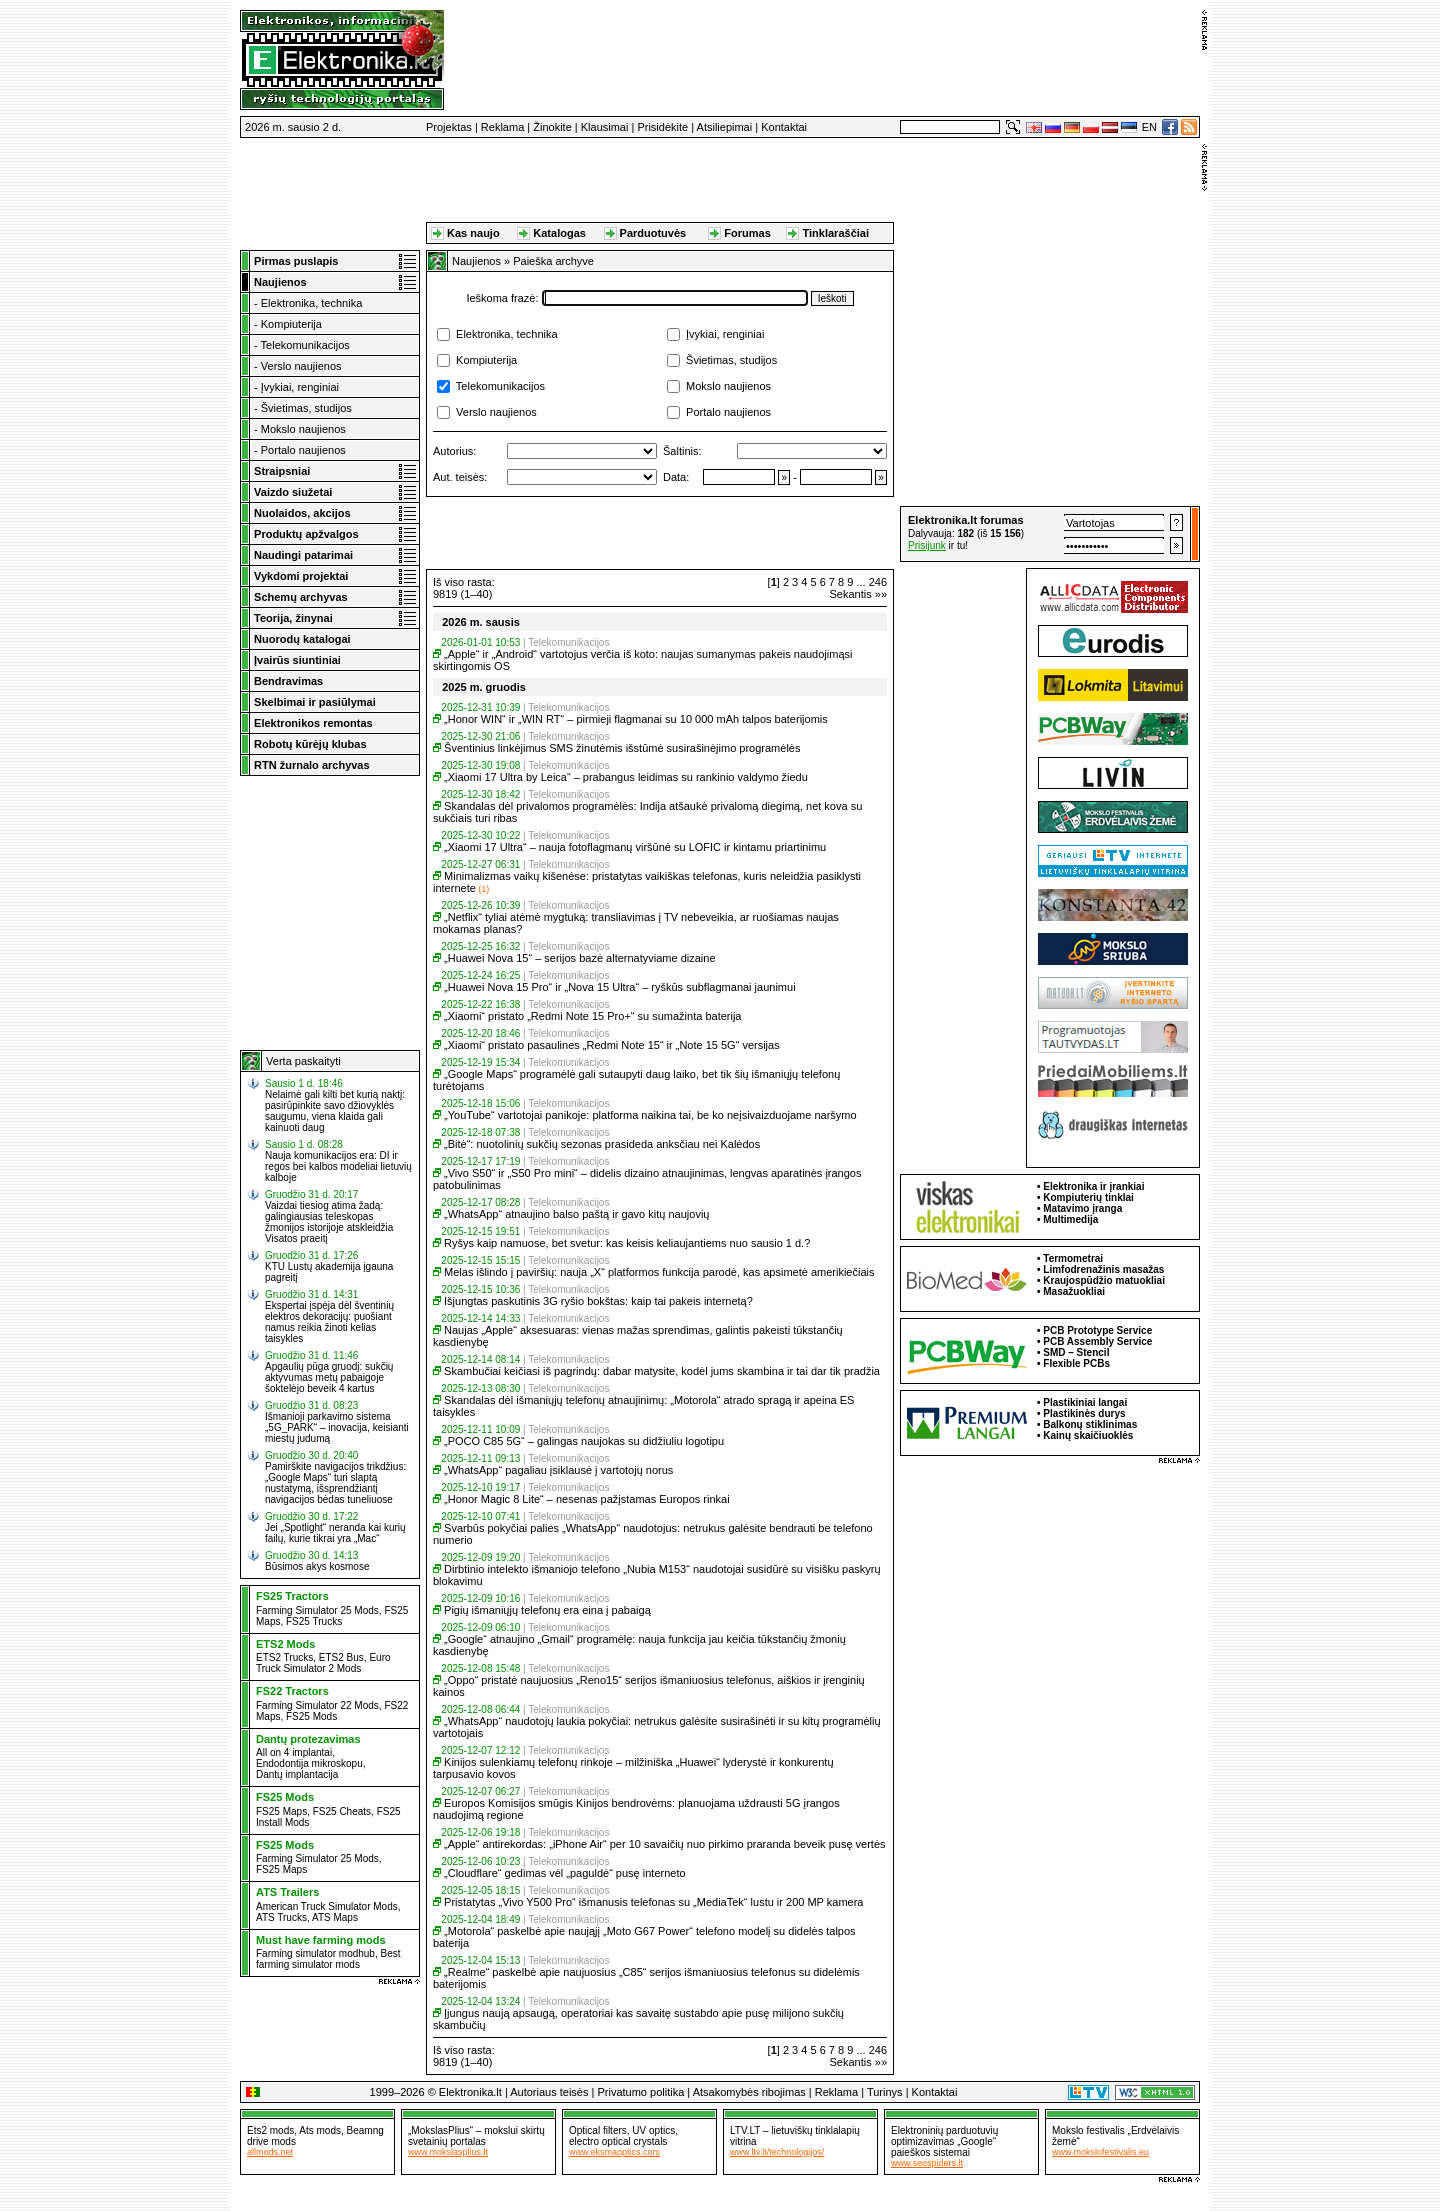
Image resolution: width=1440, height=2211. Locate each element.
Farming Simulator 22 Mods (317, 1705)
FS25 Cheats (342, 1811)
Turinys (885, 2092)
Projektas (449, 127)
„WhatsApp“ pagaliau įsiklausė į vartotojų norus (558, 1470)
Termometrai (1073, 1258)
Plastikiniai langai (1085, 1402)
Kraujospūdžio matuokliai (1104, 1280)
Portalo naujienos (303, 450)
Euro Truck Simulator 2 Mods (323, 1663)
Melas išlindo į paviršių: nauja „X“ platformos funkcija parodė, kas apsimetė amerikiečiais (659, 1272)
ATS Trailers (287, 1892)
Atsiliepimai (725, 127)
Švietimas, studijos (306, 408)
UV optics (653, 2130)
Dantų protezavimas (308, 1739)
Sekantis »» (858, 594)
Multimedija (1070, 1219)
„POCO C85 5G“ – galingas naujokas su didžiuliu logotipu (584, 1441)
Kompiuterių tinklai (1088, 1197)
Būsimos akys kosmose (317, 1566)
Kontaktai (784, 127)
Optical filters (598, 2130)
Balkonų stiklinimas (1090, 1424)
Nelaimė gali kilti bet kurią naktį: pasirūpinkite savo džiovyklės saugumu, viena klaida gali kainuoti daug (335, 1111)
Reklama (502, 127)
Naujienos (476, 261)
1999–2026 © (403, 2092)
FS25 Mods (311, 1716)
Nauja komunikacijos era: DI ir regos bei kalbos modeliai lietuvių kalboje (338, 1166)
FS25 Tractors (292, 1596)
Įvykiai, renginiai (300, 387)
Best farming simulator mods (328, 1959)
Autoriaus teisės (549, 2092)
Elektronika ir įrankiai (1093, 1186)
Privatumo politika (640, 2092)
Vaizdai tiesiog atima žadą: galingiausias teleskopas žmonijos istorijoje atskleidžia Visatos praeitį (329, 1222)
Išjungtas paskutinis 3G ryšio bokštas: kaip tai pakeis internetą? (598, 1301)
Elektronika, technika (312, 303)
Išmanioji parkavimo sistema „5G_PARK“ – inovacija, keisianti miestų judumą (337, 1427)
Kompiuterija (291, 324)
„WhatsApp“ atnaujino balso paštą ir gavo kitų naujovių (576, 1214)
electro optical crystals (618, 2141)
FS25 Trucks (314, 1621)
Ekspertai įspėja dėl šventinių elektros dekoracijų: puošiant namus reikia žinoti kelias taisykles (329, 1322)
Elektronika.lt (470, 2092)
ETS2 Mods (285, 1644)
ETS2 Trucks (284, 1657)
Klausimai (605, 127)
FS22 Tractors (292, 1691)
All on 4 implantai (294, 1752)
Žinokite (552, 127)
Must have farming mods (321, 1940)
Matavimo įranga (1082, 1208)
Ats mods (320, 2130)
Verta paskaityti (303, 1061)
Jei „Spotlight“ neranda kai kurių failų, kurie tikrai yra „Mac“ (335, 1533)
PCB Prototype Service (1097, 1330)
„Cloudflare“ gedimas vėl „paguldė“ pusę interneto (565, 1873)
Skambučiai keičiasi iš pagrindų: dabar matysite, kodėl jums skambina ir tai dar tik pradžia (662, 1371)
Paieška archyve (553, 261)
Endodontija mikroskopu (309, 1763)
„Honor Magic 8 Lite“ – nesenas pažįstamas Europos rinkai (587, 1499)
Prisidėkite (662, 127)
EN (1149, 127)
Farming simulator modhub (315, 1953)
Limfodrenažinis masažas (1103, 1269)
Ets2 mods (270, 2130)
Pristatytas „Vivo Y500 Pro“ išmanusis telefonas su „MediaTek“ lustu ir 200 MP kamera (653, 1902)
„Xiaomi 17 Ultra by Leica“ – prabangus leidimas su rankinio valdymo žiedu (626, 777)
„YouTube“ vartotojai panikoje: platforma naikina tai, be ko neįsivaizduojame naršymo (650, 1115)
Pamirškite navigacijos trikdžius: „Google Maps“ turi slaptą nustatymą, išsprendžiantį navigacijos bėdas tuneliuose (335, 1483)
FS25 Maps (281, 1811)
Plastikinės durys (1084, 1413)
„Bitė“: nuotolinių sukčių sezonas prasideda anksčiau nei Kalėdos (602, 1144)
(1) (483, 889)
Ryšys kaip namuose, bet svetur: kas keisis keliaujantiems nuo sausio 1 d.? (627, 1243)
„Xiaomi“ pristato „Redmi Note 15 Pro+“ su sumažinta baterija (592, 1016)
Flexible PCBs (1076, 1363)
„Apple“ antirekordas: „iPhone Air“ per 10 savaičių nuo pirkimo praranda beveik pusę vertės (664, 1844)
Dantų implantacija (297, 1774)
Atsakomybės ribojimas (749, 2092)
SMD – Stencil (1076, 1352)
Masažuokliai (1074, 1291)
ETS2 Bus (341, 1657)
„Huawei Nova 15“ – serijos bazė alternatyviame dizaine (579, 958)
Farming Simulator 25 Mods (317, 1610)
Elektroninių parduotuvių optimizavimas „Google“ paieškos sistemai (944, 2141)
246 (878, 582)
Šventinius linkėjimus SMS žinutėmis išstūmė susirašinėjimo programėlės (622, 748)
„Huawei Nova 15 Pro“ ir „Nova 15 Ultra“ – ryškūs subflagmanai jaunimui (620, 987)
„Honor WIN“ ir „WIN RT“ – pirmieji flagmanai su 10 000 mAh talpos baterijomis (636, 719)
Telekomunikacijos (305, 345)
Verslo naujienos (301, 366)
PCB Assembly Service (1097, 1341)
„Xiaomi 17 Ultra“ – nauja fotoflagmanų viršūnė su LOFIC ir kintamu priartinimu (635, 847)
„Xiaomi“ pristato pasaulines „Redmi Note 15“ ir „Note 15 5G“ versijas (612, 1045)
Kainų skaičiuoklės (1088, 1435)
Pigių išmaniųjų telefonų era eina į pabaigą (547, 1610)
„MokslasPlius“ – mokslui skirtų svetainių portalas (476, 2136)
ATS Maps (335, 1917)
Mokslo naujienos (303, 429)
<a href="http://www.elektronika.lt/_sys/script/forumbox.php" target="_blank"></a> (1050, 534)
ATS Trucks (281, 1917)
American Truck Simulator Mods (327, 1906)
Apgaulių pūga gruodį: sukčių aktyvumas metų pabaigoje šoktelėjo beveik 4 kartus (329, 1377)
